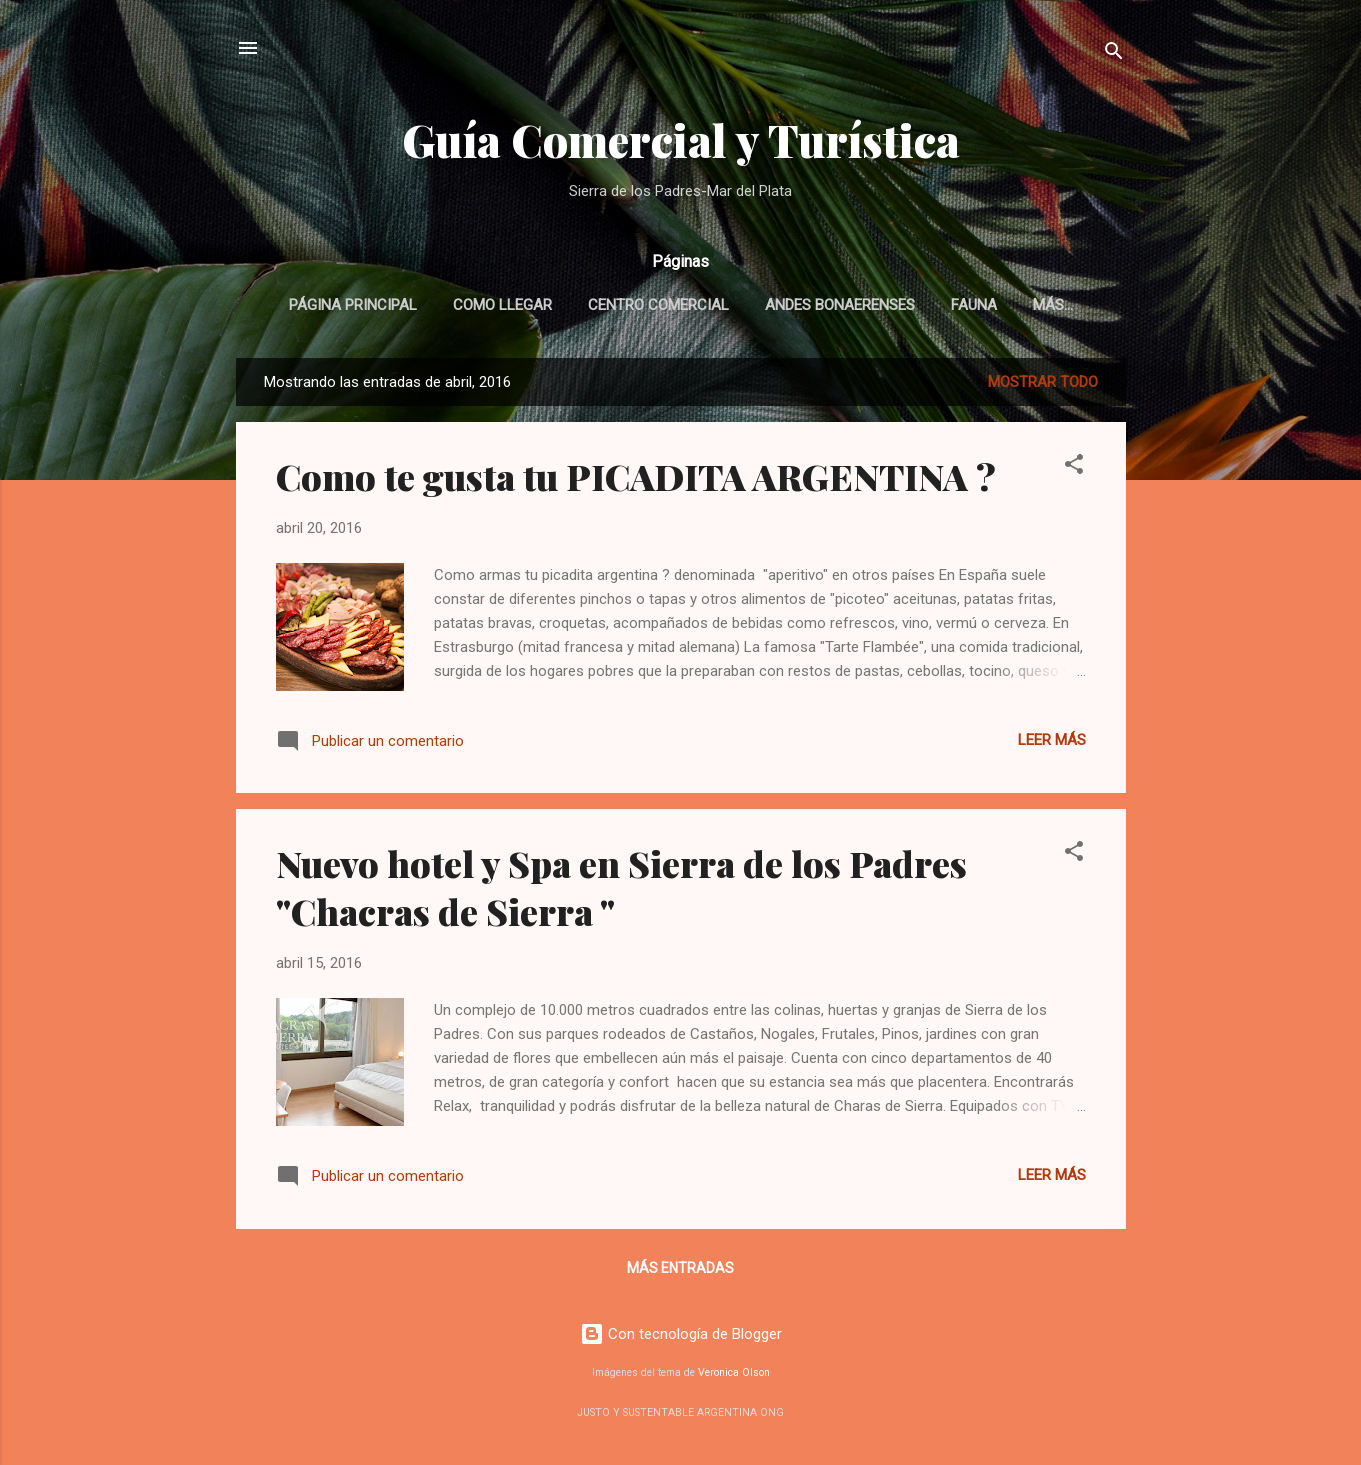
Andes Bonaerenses (840, 305)
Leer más (1052, 740)
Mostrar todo (1043, 382)
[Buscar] (1114, 54)
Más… (1053, 305)
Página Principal (353, 305)
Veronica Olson (734, 1372)
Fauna (974, 305)
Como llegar (502, 305)
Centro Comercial (658, 305)
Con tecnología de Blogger (681, 1334)
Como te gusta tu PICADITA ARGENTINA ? (636, 476)
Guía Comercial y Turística (681, 139)
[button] (1074, 467)
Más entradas (680, 1268)
